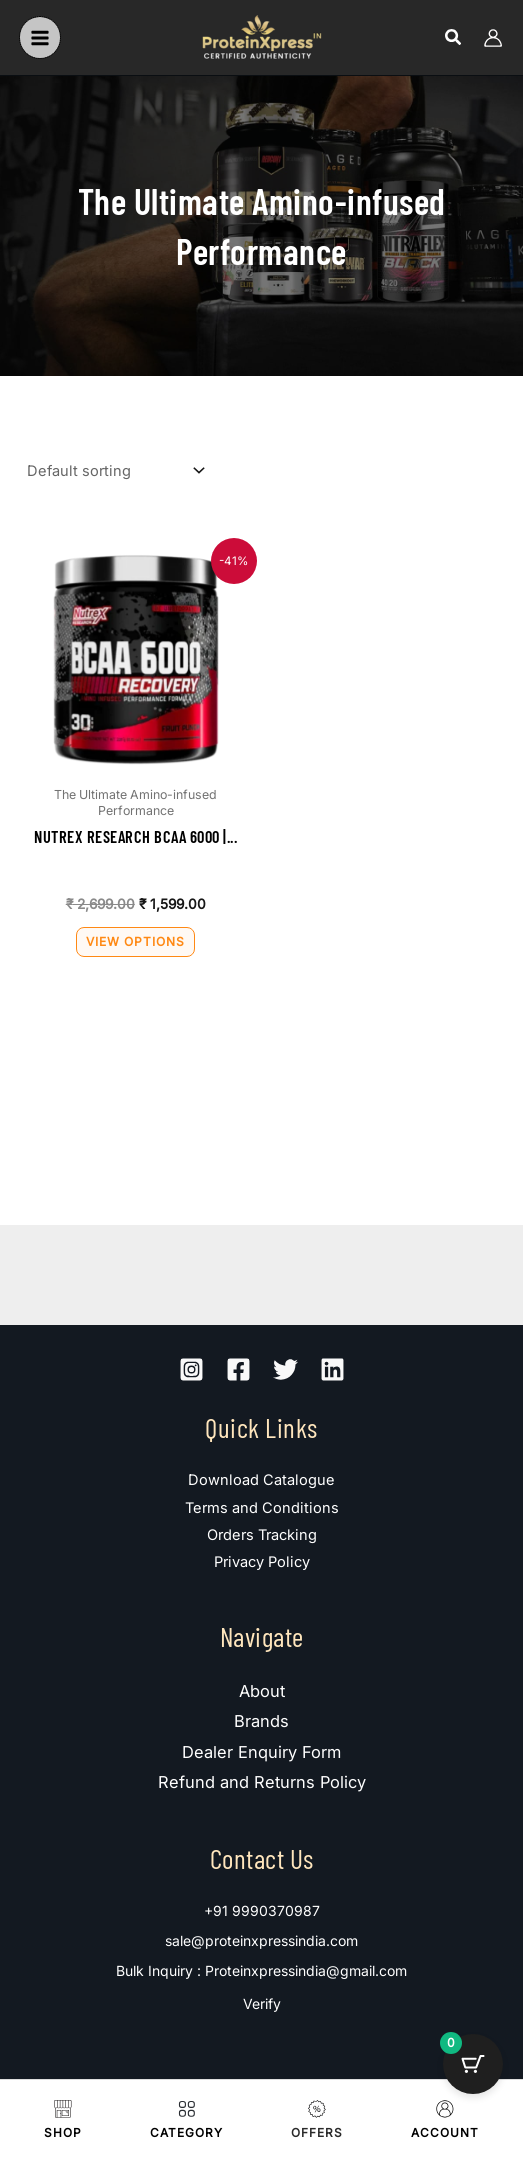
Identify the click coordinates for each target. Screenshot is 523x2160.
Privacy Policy (262, 1562)
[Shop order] (114, 471)
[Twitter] (285, 1369)
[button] (454, 37)
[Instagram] (191, 1369)
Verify (262, 2003)
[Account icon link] (493, 38)
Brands (261, 1721)
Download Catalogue (261, 1480)
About (262, 1691)
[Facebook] (238, 1369)
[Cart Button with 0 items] (473, 2064)
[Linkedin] (332, 1369)
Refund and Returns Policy (262, 1782)
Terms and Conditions (262, 1508)
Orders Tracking (262, 1535)
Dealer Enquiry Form (261, 1752)
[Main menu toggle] (40, 37)
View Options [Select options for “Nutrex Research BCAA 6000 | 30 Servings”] (135, 941)
